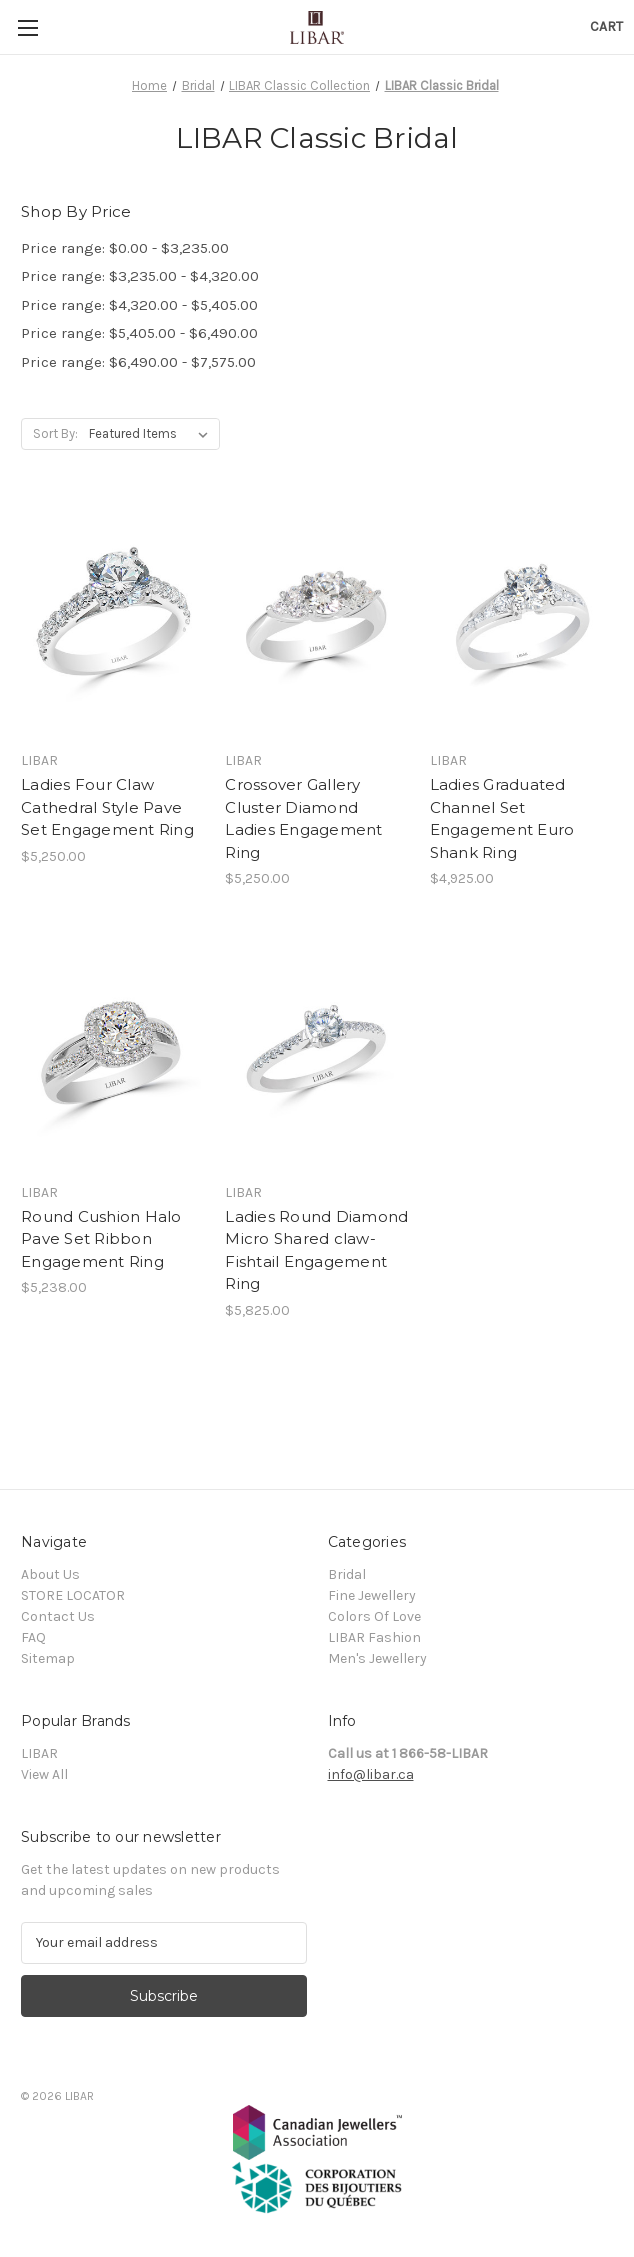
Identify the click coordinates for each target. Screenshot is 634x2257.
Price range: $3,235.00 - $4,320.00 (140, 276)
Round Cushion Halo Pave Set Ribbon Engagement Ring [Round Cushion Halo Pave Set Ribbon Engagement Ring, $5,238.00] (101, 1239)
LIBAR (39, 1753)
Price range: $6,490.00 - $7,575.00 (138, 362)
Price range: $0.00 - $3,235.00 (125, 248)
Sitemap (48, 1658)
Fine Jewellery (372, 1595)
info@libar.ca (371, 1774)
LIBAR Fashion (374, 1637)
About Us (50, 1574)
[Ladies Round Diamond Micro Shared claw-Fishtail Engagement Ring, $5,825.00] (316, 1051)
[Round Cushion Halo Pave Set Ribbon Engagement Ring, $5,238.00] (112, 1051)
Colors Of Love (374, 1616)
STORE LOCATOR (73, 1595)
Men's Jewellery (377, 1658)
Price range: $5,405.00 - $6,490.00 (139, 333)
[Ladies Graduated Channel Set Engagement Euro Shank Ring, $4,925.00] (521, 619)
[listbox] (152, 434)
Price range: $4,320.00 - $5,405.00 (139, 305)
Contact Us (58, 1616)
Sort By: (55, 433)
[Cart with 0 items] (606, 26)
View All (44, 1774)
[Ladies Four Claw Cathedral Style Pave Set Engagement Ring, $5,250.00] (112, 619)
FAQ (33, 1637)
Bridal (347, 1574)
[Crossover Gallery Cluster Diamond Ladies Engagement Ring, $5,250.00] (316, 619)
